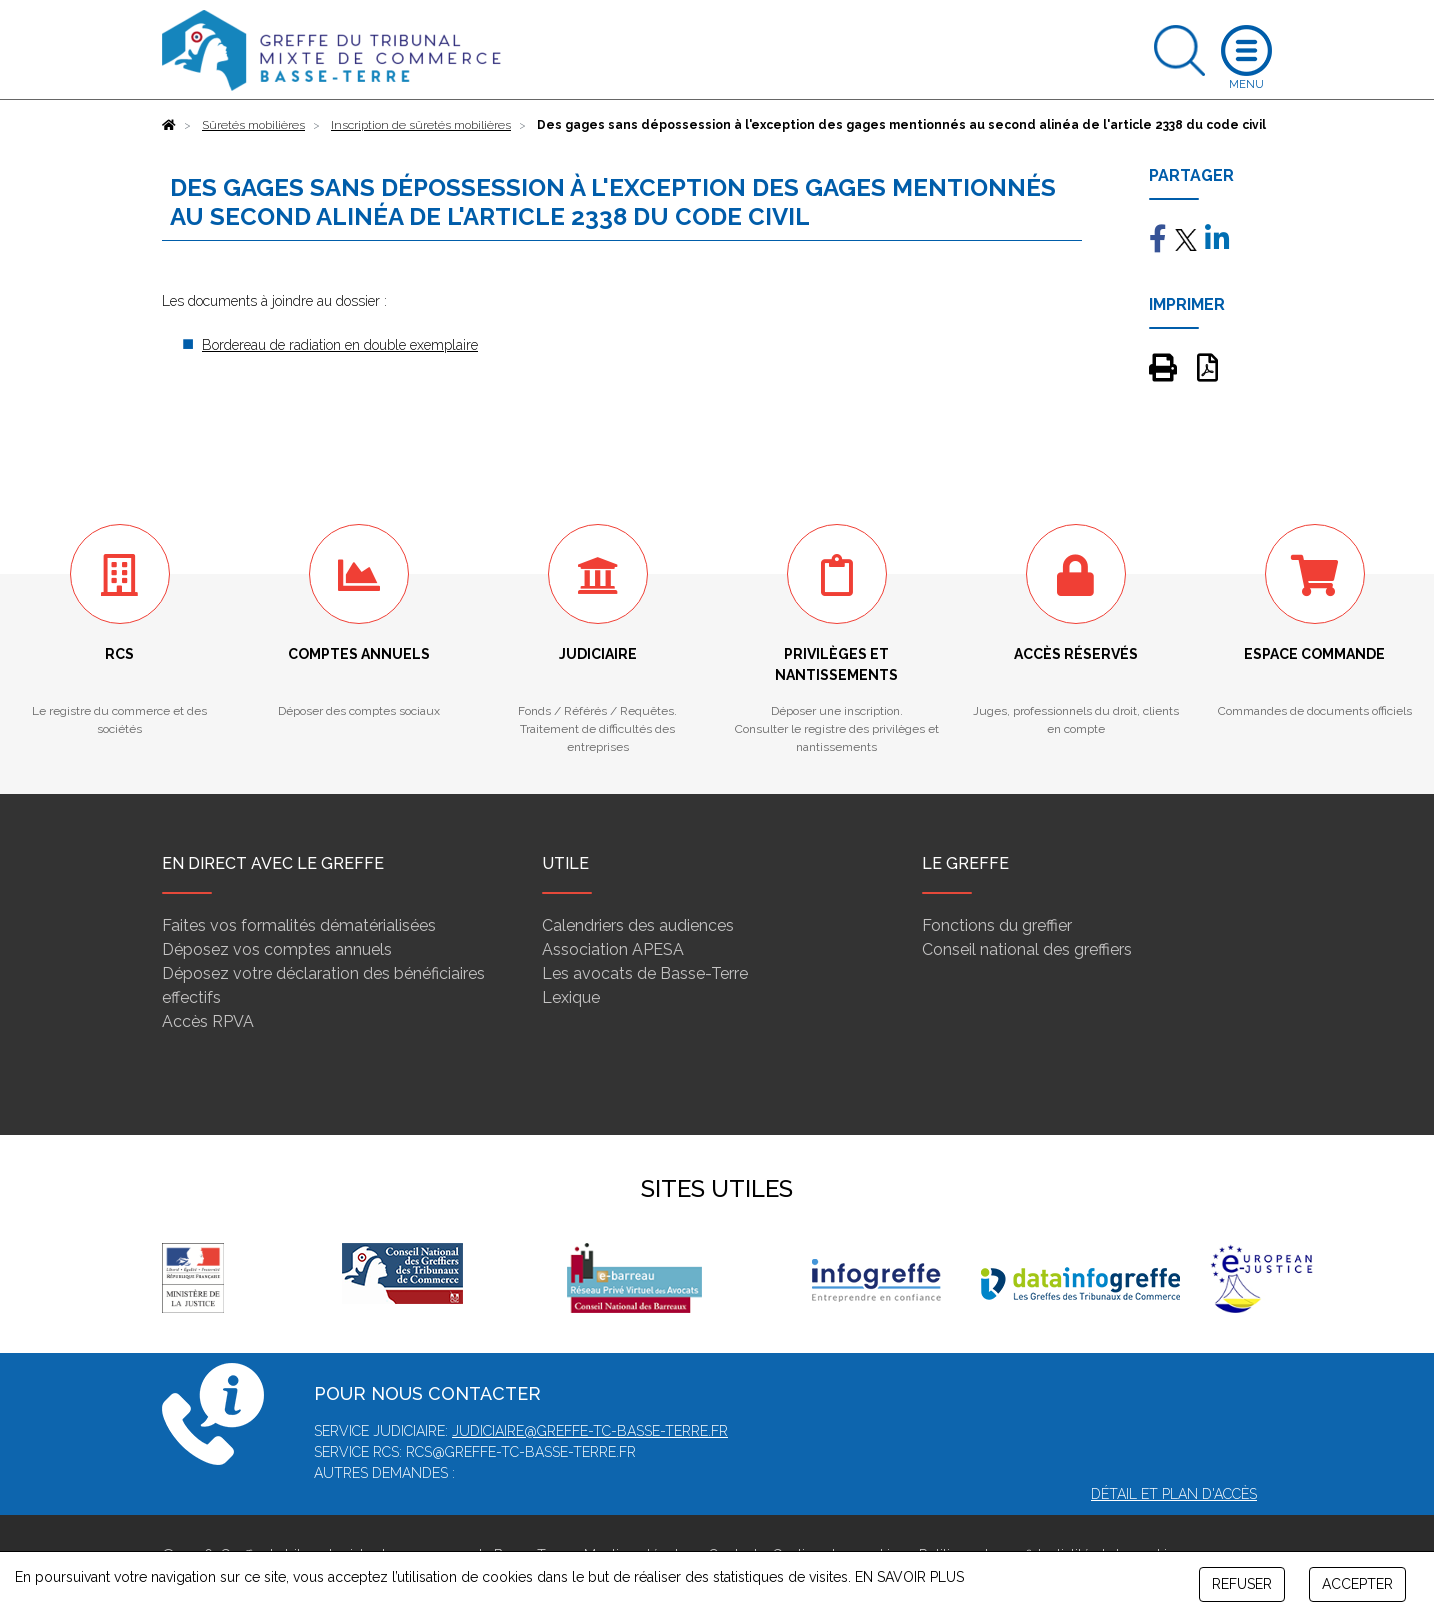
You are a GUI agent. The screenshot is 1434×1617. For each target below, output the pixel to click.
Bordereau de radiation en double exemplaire (340, 345)
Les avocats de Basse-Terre (645, 973)
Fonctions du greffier (997, 925)
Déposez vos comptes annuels (277, 949)
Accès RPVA (208, 1021)
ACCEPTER (1357, 1584)
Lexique (571, 997)
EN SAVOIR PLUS (909, 1577)
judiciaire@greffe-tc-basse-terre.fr (590, 1431)
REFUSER (1242, 1584)
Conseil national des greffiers (1027, 949)
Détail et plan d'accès (1174, 1494)
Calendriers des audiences (638, 925)
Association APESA (613, 949)
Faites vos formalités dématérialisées (299, 925)
